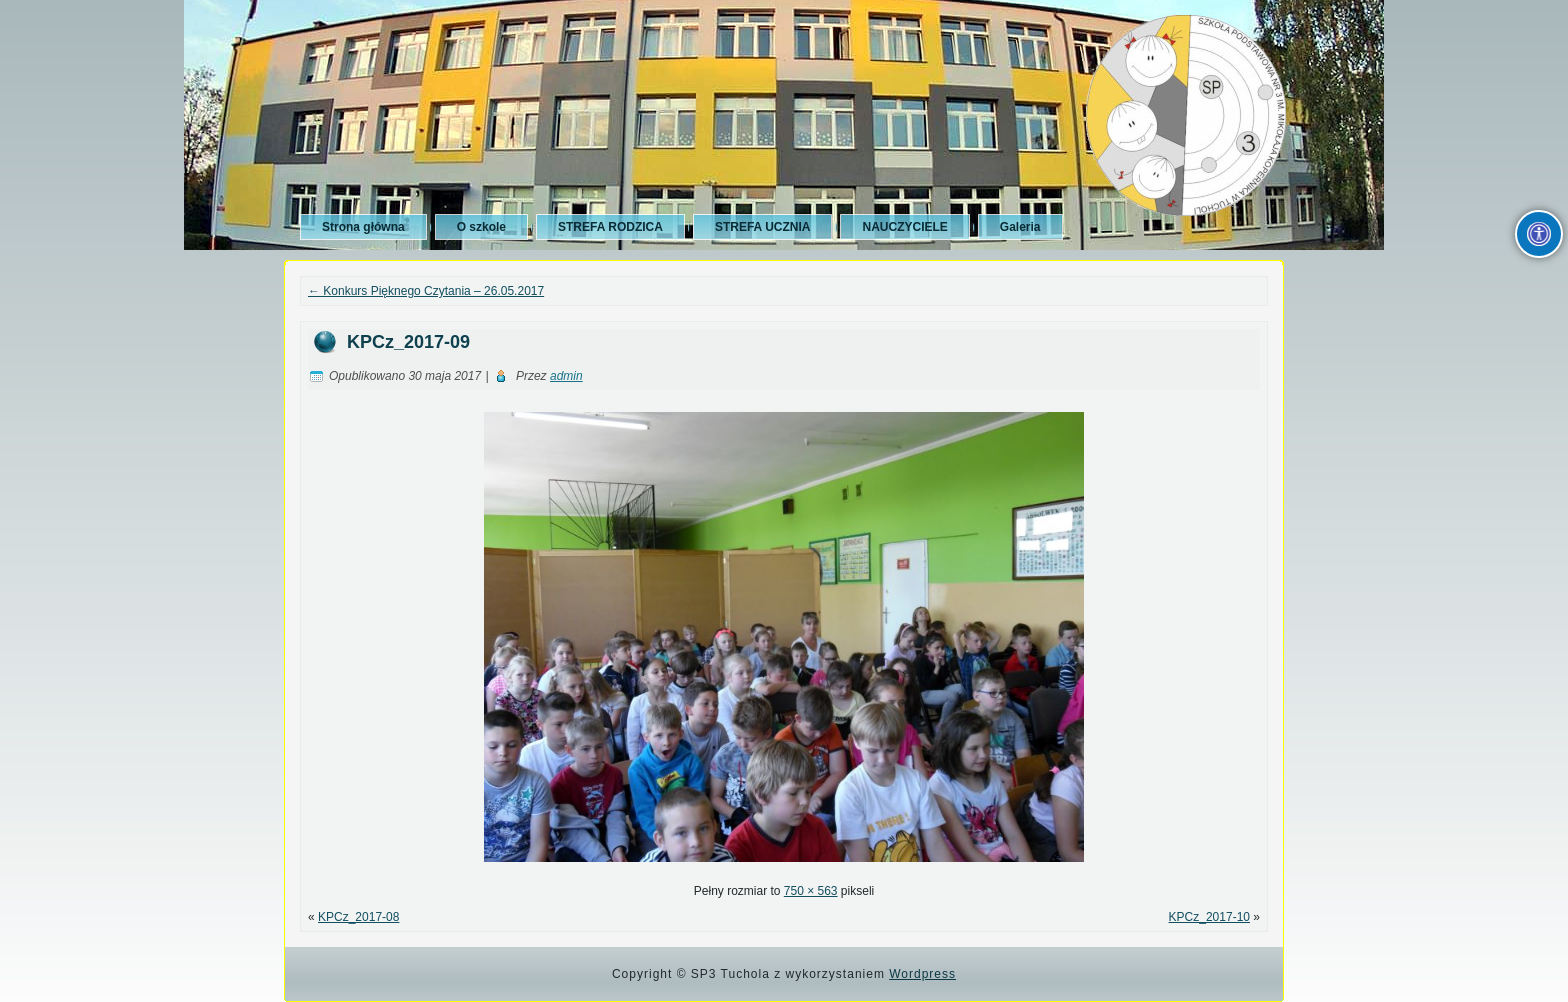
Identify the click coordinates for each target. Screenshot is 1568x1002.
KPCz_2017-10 (1209, 917)
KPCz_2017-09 (408, 342)
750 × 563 (811, 891)
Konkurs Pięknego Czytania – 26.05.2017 (426, 291)
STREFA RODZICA (610, 227)
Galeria (1020, 227)
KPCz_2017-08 (358, 917)
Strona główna (363, 227)
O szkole (481, 227)
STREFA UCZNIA (763, 227)
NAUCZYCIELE (904, 227)
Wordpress (922, 974)
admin (566, 376)
